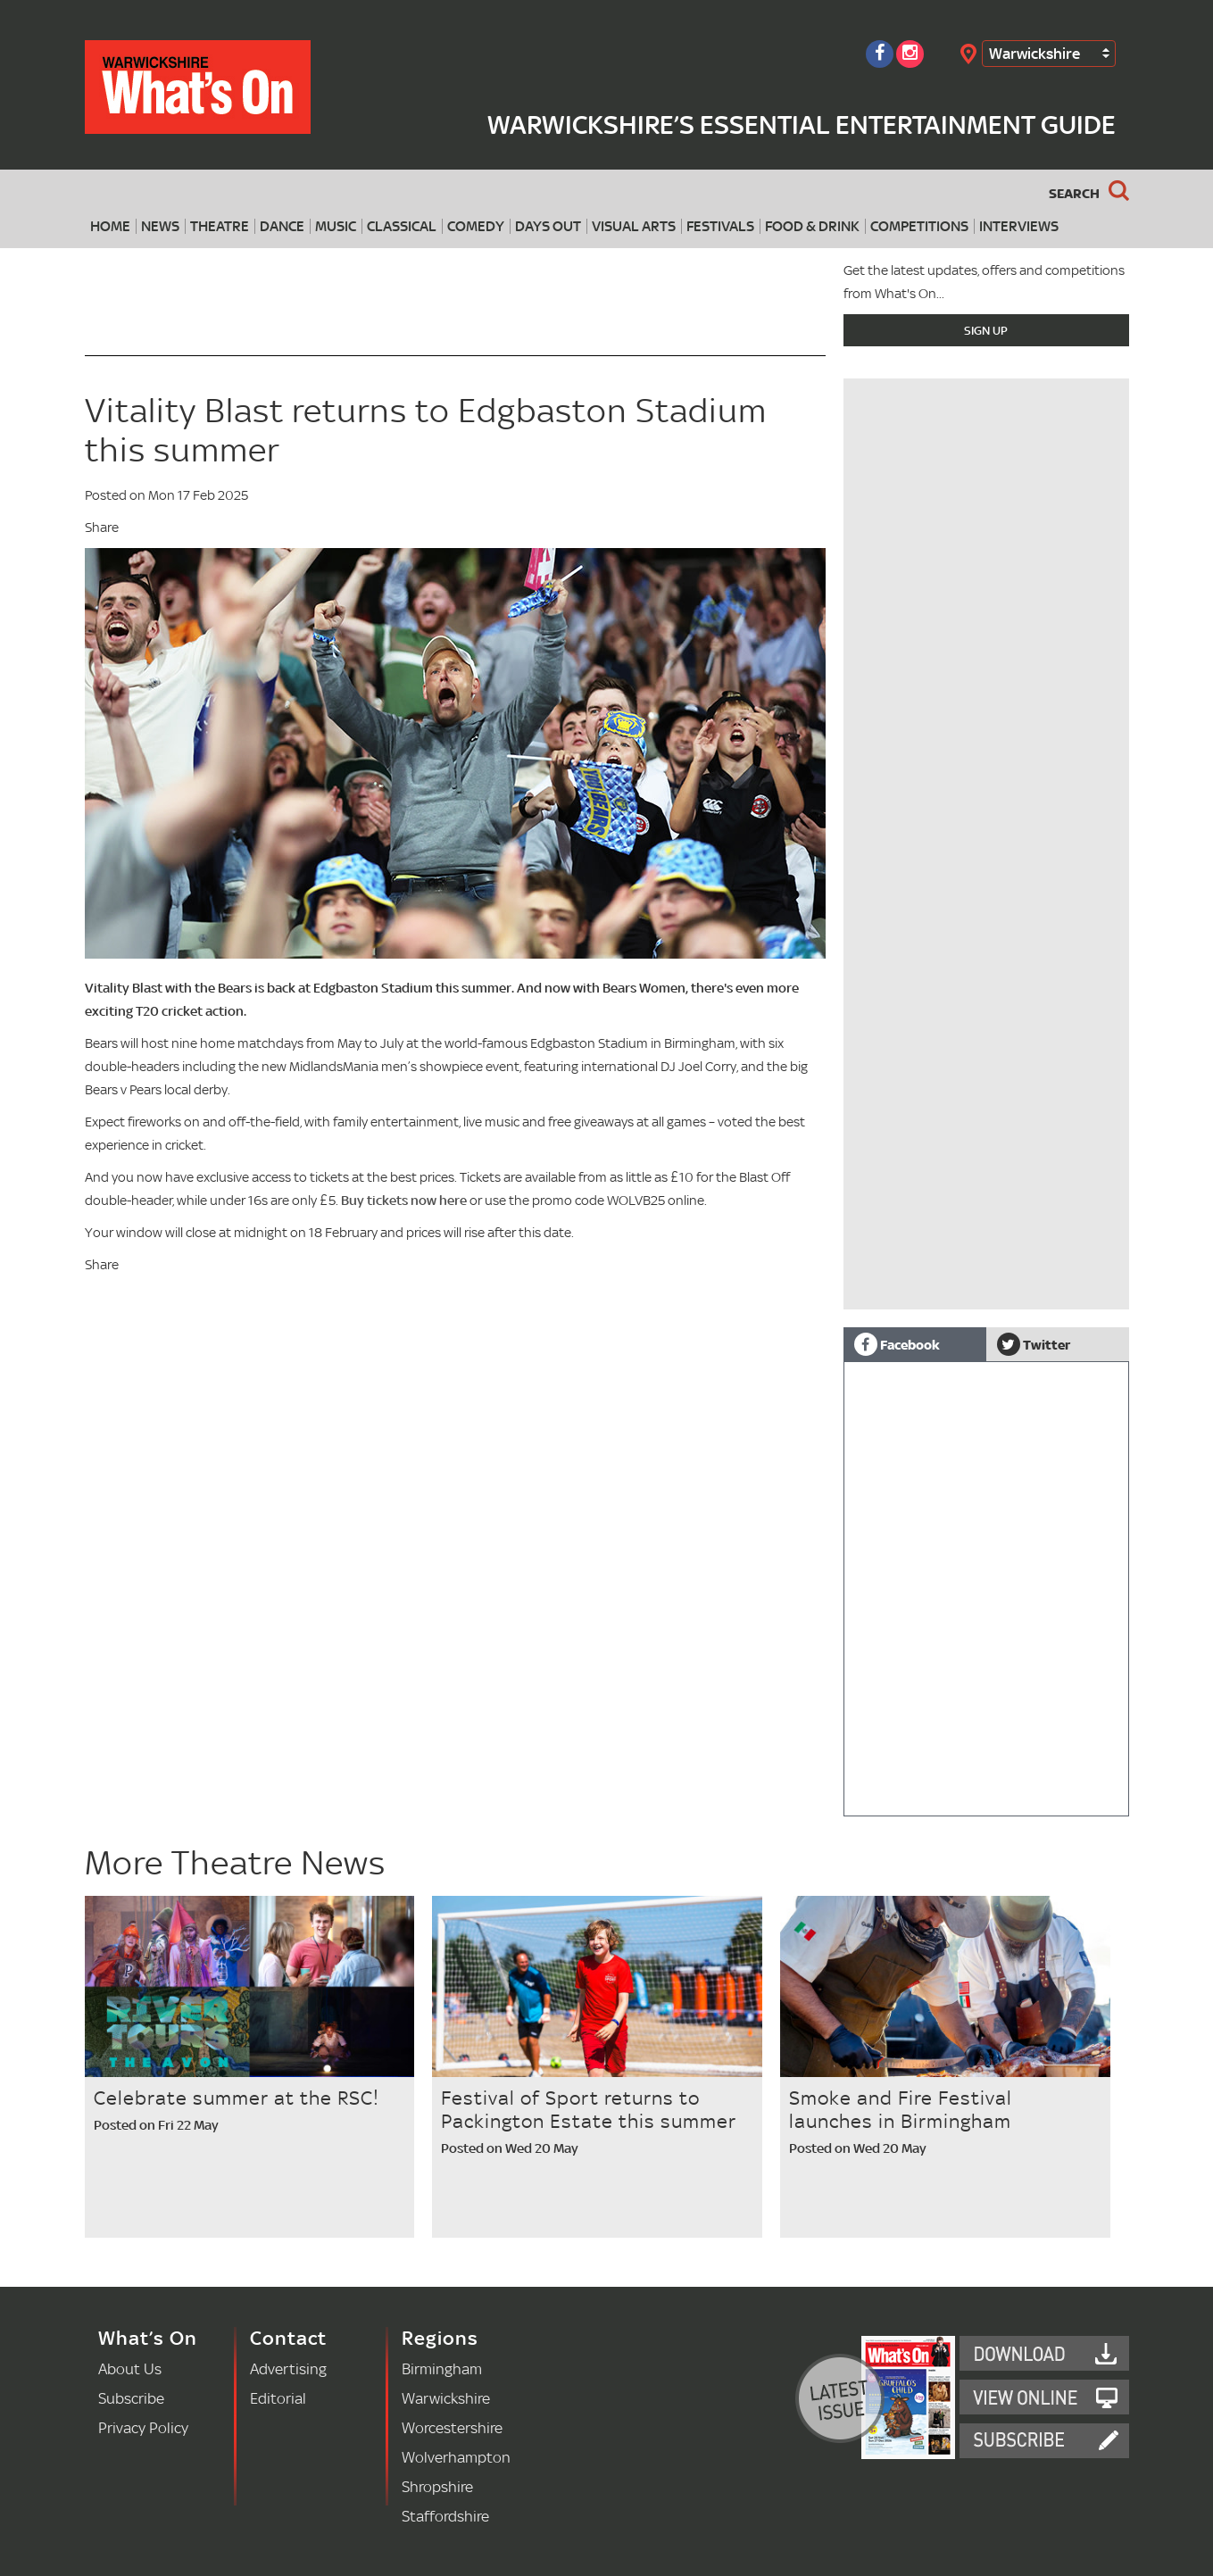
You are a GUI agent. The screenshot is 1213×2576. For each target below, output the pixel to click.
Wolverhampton (456, 2456)
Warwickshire (1034, 53)
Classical (401, 226)
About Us (130, 2368)
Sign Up (986, 330)
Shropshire (437, 2486)
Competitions (919, 226)
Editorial (278, 2398)
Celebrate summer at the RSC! (236, 2097)
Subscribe (131, 2398)
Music (335, 226)
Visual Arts (634, 226)
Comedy (475, 226)
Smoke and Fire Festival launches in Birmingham (900, 2109)
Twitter (1033, 1344)
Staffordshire (445, 2515)
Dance (282, 226)
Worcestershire (452, 2427)
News (160, 226)
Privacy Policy (143, 2427)
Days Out (548, 226)
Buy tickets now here (404, 1200)
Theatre (219, 226)
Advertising (288, 2368)
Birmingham (442, 2368)
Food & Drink (812, 226)
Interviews (1019, 226)
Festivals (720, 226)
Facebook (897, 1344)
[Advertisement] (986, 1184)
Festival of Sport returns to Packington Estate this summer (588, 2109)
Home (110, 226)
